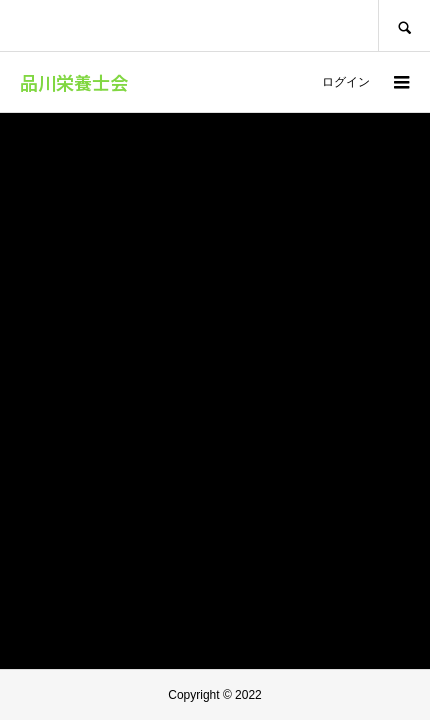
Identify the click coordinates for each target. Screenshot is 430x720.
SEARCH (404, 25)
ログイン (346, 82)
